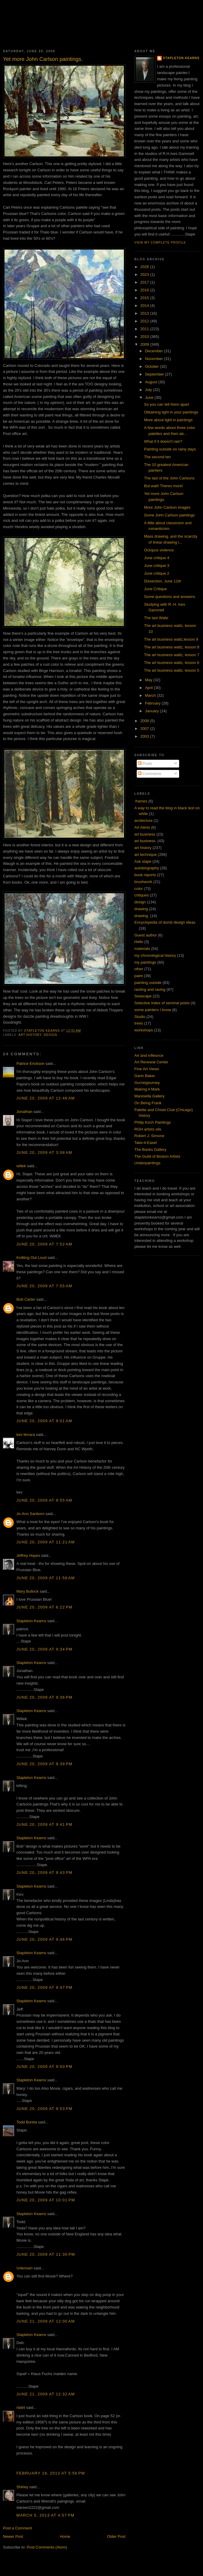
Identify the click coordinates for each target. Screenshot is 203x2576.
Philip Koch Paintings (152, 1122)
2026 (145, 266)
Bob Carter (25, 1299)
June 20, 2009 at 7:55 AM (44, 1286)
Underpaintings (147, 1163)
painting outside (148, 982)
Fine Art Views (146, 1069)
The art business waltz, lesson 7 (171, 655)
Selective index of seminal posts (162, 1003)
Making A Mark (147, 1089)
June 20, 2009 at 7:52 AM (44, 1244)
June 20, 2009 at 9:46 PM (44, 1939)
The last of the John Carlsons (169, 478)
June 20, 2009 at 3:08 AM (44, 1152)
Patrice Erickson (30, 1063)
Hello (138, 941)
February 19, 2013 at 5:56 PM (50, 2473)
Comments (149, 773)
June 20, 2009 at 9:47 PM (44, 1987)
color (138, 888)
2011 (145, 329)
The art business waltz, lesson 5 (171, 670)
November (154, 358)
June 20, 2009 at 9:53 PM (44, 2108)
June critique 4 (156, 558)
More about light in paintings (168, 420)
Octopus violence (159, 550)
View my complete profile (160, 242)
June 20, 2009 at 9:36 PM (44, 1697)
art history (29, 1034)
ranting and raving (149, 989)
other (138, 969)
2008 (145, 721)
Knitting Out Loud (31, 1257)
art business (144, 834)
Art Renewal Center (151, 1062)
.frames (140, 801)
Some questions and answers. (170, 596)
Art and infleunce (149, 1055)
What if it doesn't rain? (163, 441)
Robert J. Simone (149, 1136)
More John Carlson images (167, 507)
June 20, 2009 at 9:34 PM (44, 1649)
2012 (145, 321)
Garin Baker (144, 1076)
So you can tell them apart (166, 404)
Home (65, 2536)
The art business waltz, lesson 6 (171, 662)
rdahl (20, 2407)
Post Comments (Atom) (47, 2547)
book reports (145, 875)
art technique (145, 854)
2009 (145, 344)
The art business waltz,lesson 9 (171, 639)
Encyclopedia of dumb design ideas (165, 922)
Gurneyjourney (147, 1082)
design (50, 1034)
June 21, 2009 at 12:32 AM (45, 2394)
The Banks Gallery (150, 1149)
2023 (145, 274)
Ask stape (142, 861)
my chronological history (155, 955)
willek (21, 1166)
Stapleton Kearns (31, 1621)
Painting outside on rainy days (170, 449)
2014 (145, 305)
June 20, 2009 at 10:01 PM (45, 2200)
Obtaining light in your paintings (171, 412)
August (151, 382)
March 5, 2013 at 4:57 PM (45, 2515)
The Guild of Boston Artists (157, 1156)
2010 (145, 336)
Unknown (24, 2268)
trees (138, 1023)
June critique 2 (156, 573)
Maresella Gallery (149, 1096)
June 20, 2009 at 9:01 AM (44, 1421)
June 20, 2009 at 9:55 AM (44, 1500)
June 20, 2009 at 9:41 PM (44, 1824)
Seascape (143, 996)
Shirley (22, 2487)
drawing (141, 909)
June (150, 397)
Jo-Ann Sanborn (30, 1513)
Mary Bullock (27, 1591)
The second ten (157, 457)
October (152, 366)
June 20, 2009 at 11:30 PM (45, 2254)
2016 (145, 290)
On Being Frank (148, 1103)
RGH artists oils (147, 1129)
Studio (139, 1016)
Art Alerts (142, 827)
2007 (145, 728)
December (154, 351)
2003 (145, 736)
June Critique (155, 589)
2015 (145, 298)
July (149, 389)
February (153, 703)
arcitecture (143, 820)
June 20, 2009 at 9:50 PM (44, 2066)
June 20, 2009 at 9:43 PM (44, 1872)
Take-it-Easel (145, 1142)
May (149, 680)
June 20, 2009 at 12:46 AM (45, 1098)
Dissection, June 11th (162, 581)
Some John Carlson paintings (169, 515)
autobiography (146, 868)
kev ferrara (25, 1434)
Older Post (116, 2536)
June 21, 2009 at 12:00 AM (45, 2321)
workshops (143, 1030)
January (152, 711)
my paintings (145, 962)
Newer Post (13, 2536)
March (151, 695)
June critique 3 (156, 565)
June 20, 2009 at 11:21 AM (45, 1542)
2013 (145, 313)
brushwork (143, 881)
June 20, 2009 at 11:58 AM (45, 1578)
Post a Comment (17, 2528)
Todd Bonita (26, 2122)
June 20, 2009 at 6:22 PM (44, 1607)
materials (142, 948)
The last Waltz (156, 618)
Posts (145, 763)
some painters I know (152, 1010)
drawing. (141, 915)
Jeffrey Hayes (28, 1555)
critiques (141, 895)
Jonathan (24, 1111)
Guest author (145, 935)
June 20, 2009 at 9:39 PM (44, 1764)
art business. (145, 841)
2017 (145, 282)
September (155, 374)
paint (138, 976)
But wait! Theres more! (163, 486)
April (149, 687)
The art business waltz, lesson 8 (171, 647)
